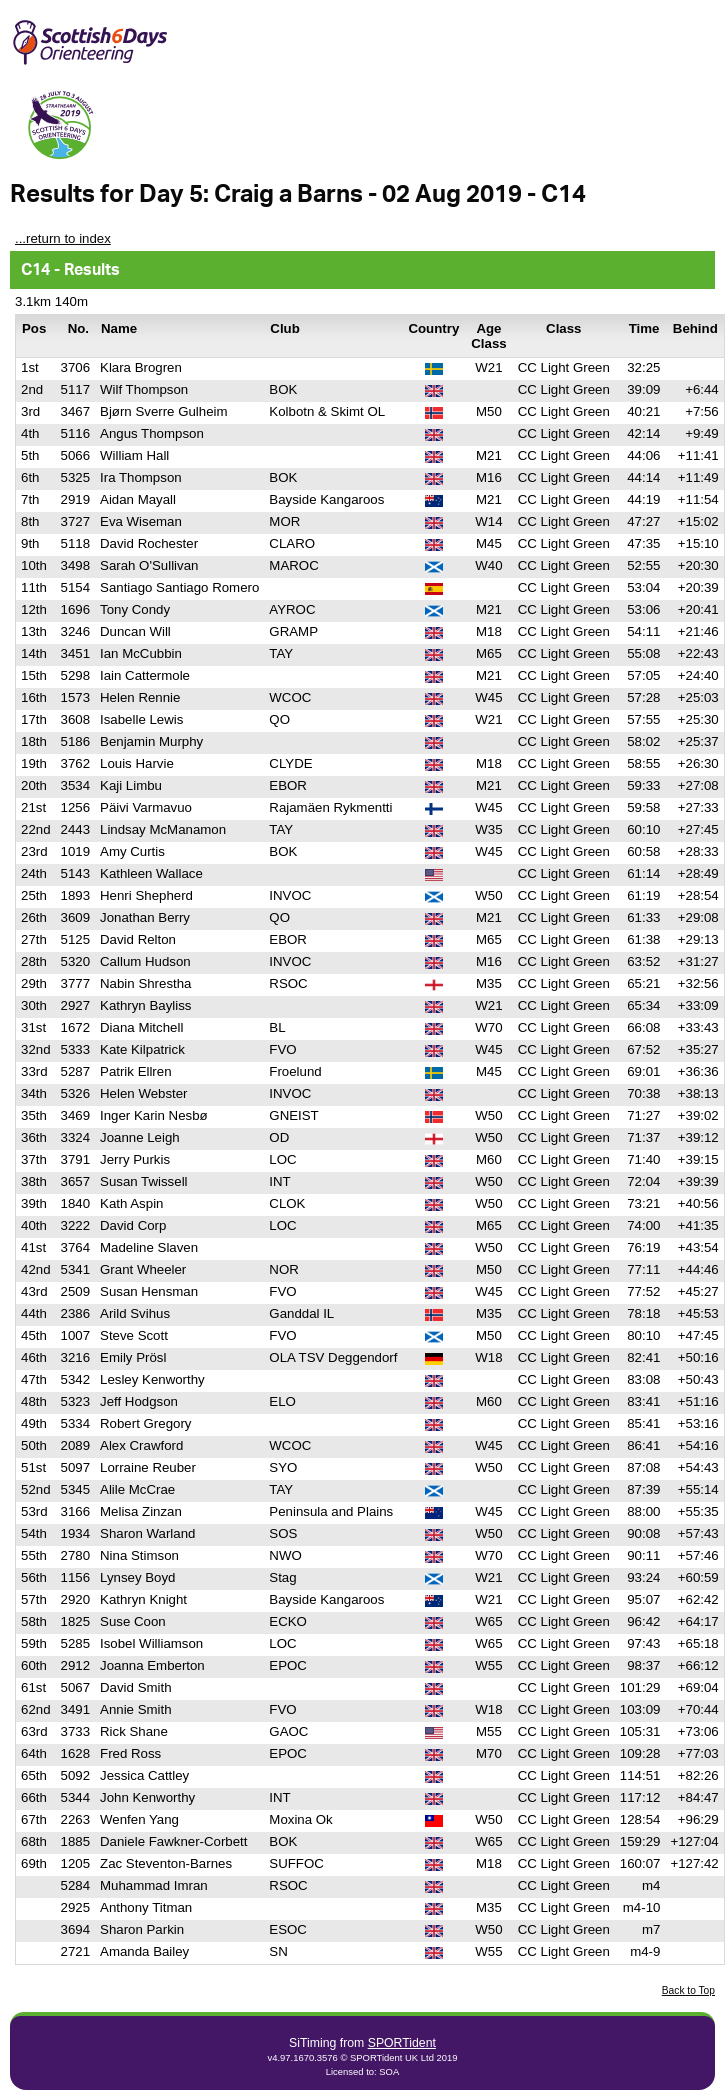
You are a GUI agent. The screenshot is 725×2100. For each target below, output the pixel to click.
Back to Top (688, 1990)
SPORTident (402, 2043)
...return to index (63, 238)
